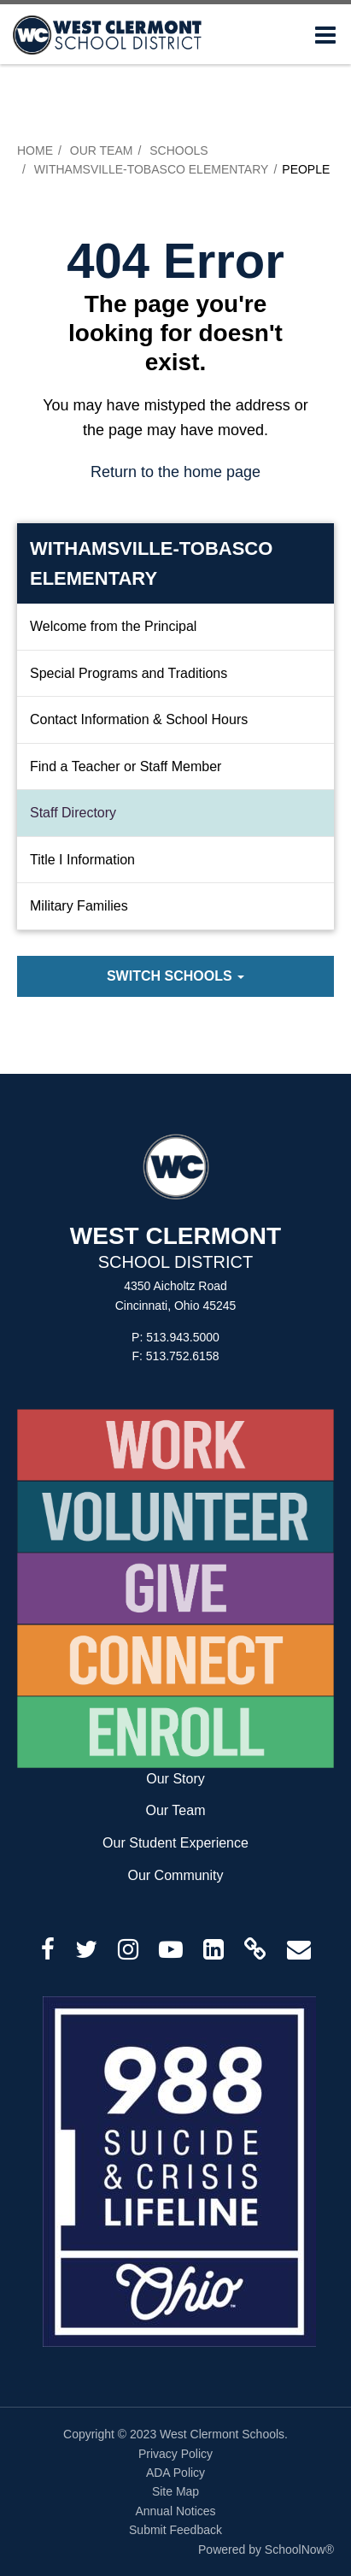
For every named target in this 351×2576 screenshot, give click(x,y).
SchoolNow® (299, 2549)
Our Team (101, 150)
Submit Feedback (175, 2530)
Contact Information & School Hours (139, 719)
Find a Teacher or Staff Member (125, 766)
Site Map (175, 2491)
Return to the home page (175, 471)
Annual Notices (175, 2511)
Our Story (175, 1778)
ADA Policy (175, 2472)
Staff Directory (73, 812)
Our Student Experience (175, 1843)
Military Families (79, 906)
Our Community (175, 1875)
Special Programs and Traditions (128, 673)
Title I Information (82, 859)
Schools (178, 150)
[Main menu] (325, 34)
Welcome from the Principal (113, 626)
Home (35, 150)
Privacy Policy (175, 2454)
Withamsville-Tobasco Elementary (151, 169)
